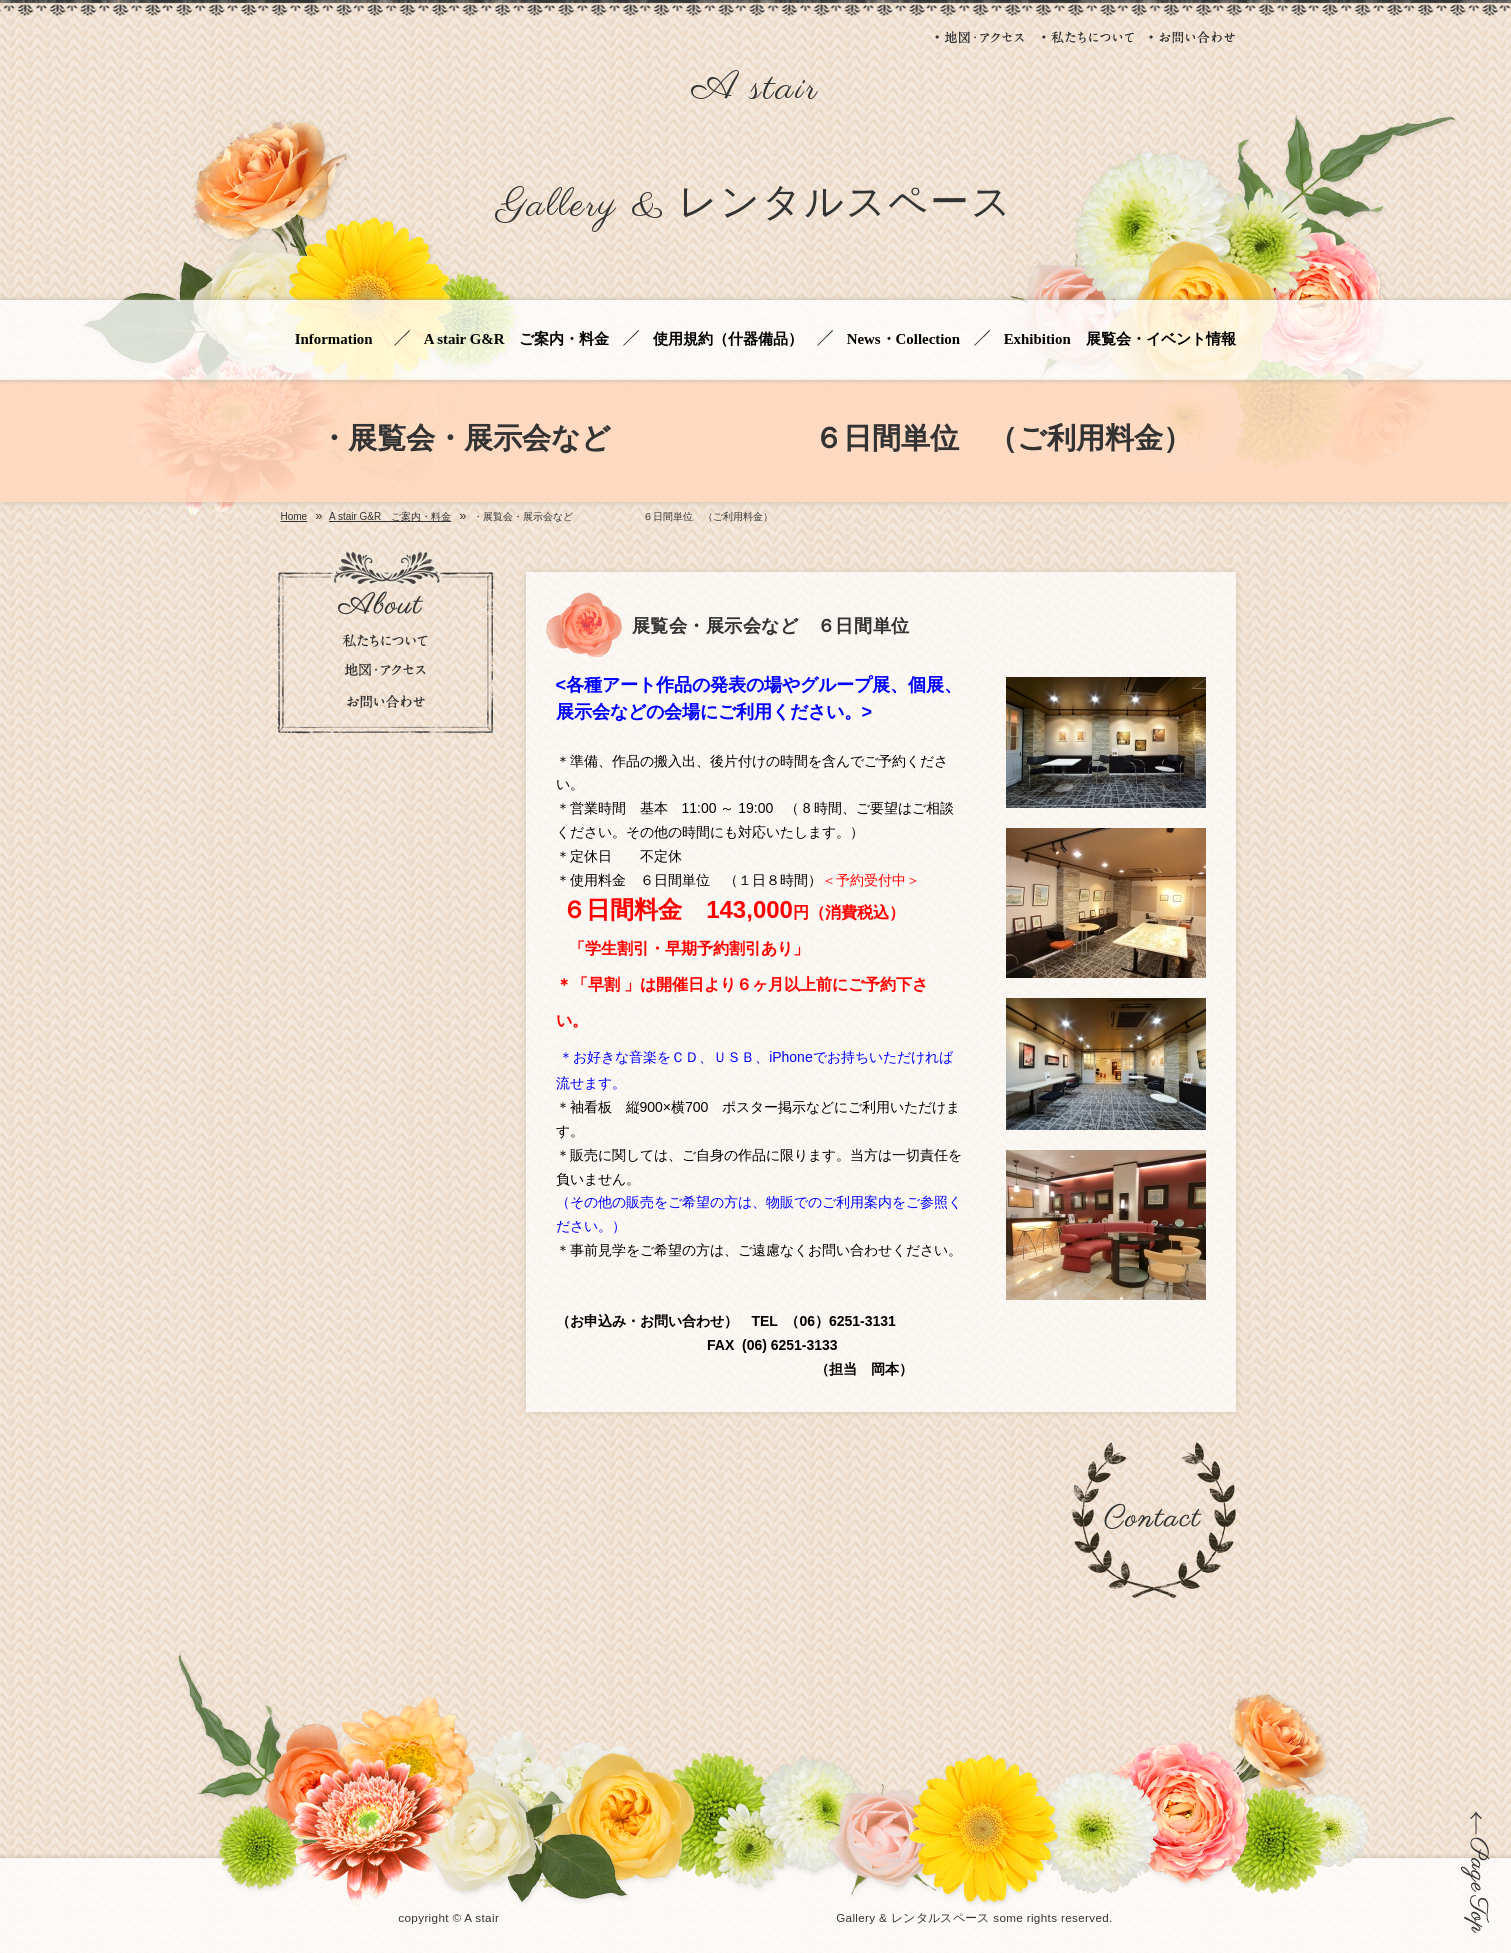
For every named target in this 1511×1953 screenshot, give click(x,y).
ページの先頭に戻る (1475, 1872)
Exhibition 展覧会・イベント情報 (1120, 339)
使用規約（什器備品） (728, 339)
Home (294, 517)
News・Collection (903, 339)
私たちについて (1088, 37)
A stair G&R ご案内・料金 (517, 339)
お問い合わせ (1192, 37)
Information (337, 339)
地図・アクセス (981, 37)
